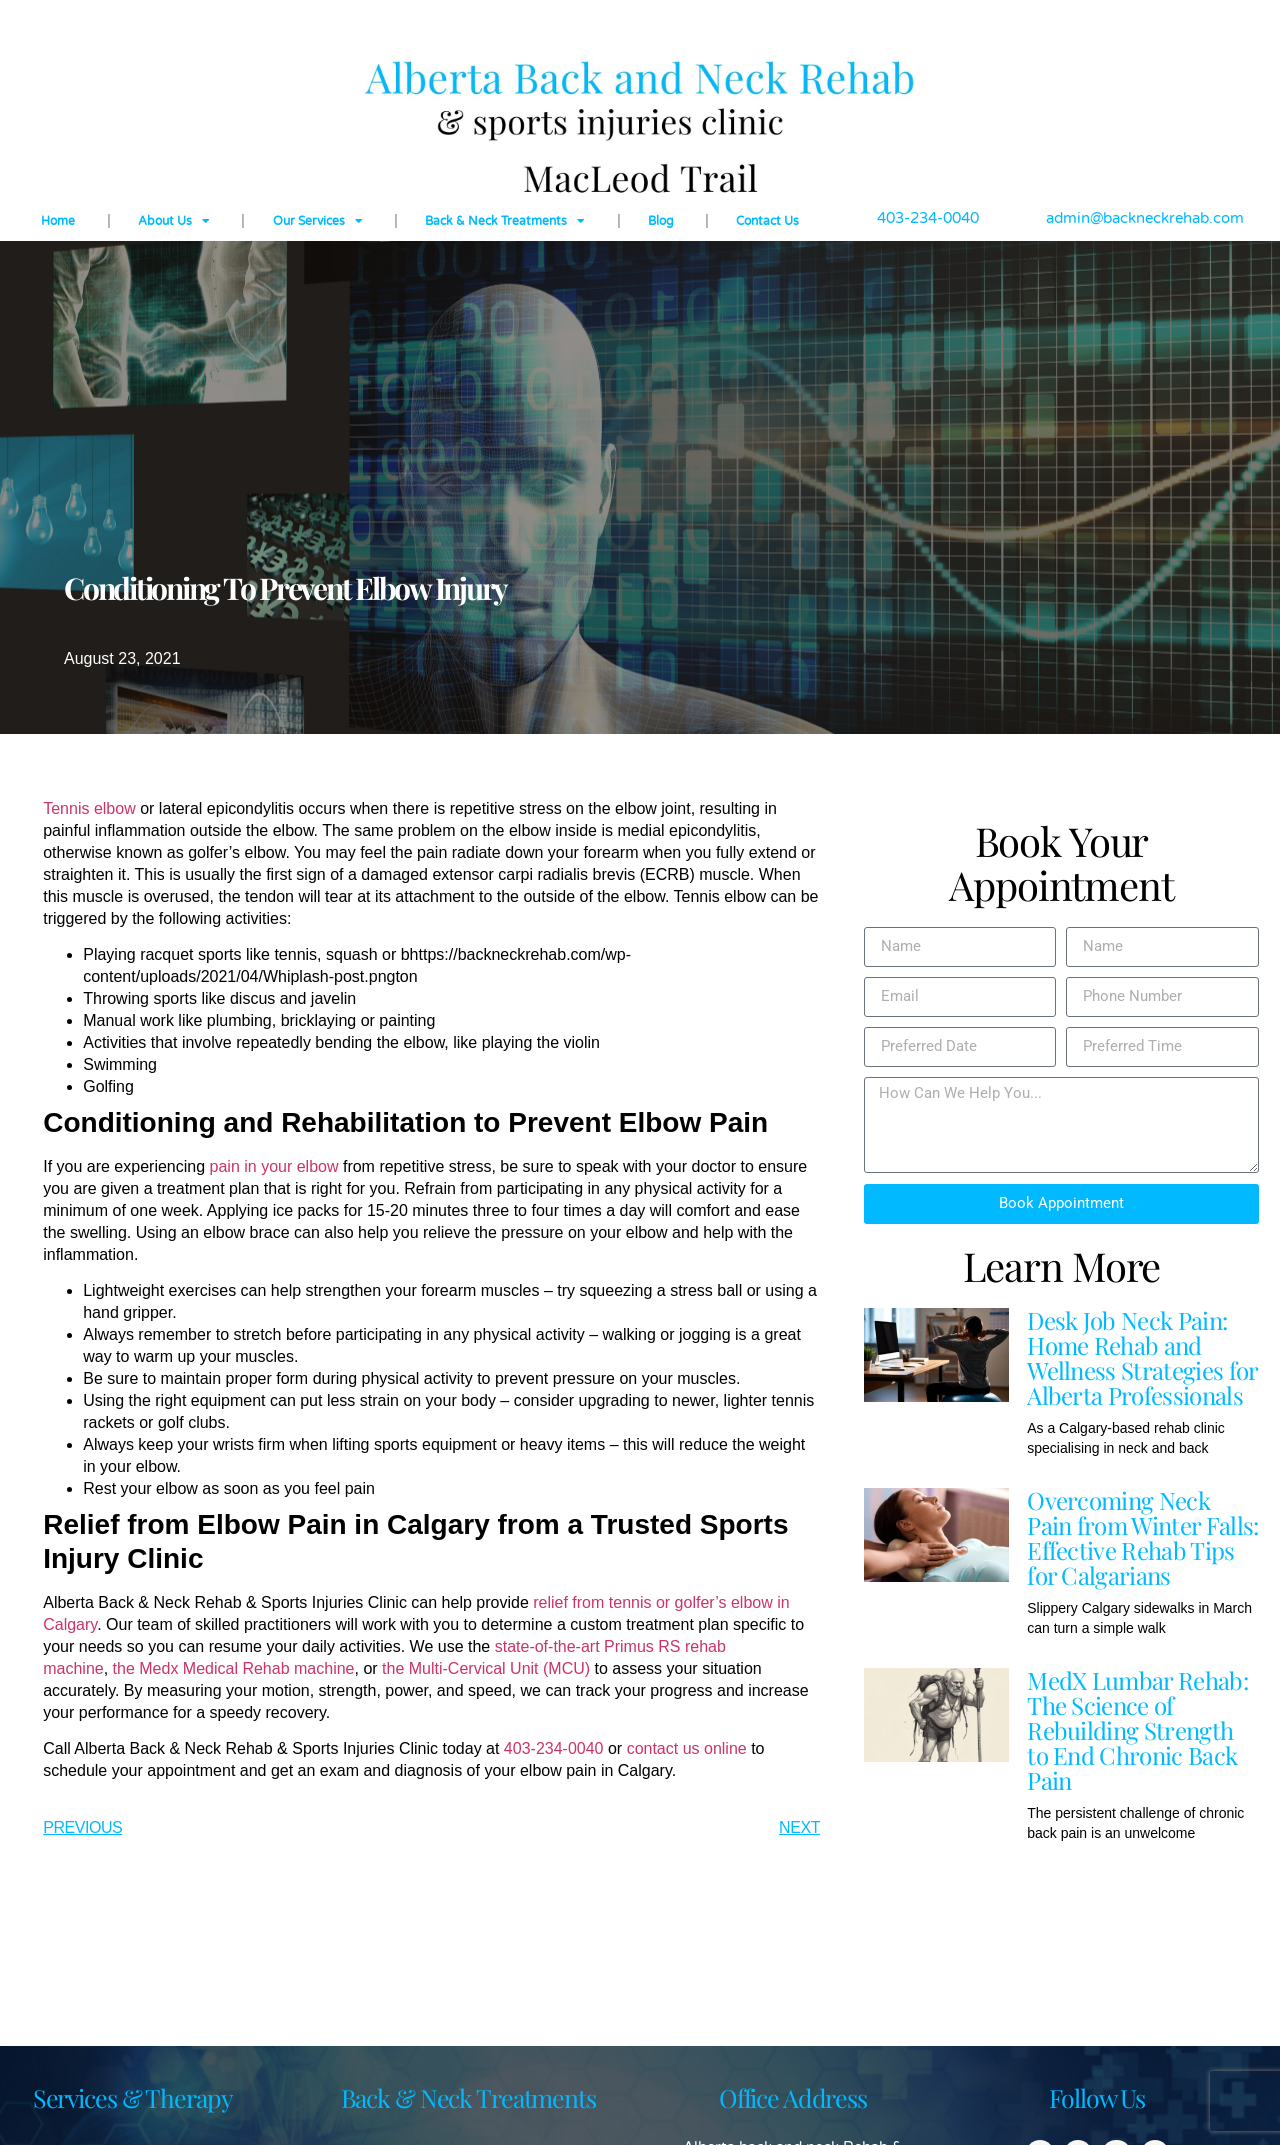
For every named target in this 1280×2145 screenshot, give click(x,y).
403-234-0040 (554, 1748)
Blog (661, 221)
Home (58, 221)
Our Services (318, 221)
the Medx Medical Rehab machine (234, 1668)
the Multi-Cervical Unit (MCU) (486, 1668)
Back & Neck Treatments (505, 221)
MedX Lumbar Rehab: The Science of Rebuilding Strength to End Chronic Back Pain (1137, 1730)
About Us (174, 221)
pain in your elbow (274, 1166)
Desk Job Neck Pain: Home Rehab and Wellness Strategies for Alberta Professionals (1142, 1357)
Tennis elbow (89, 808)
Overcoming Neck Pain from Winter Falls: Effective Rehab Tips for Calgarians (1142, 1537)
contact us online (687, 1748)
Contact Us (767, 221)
